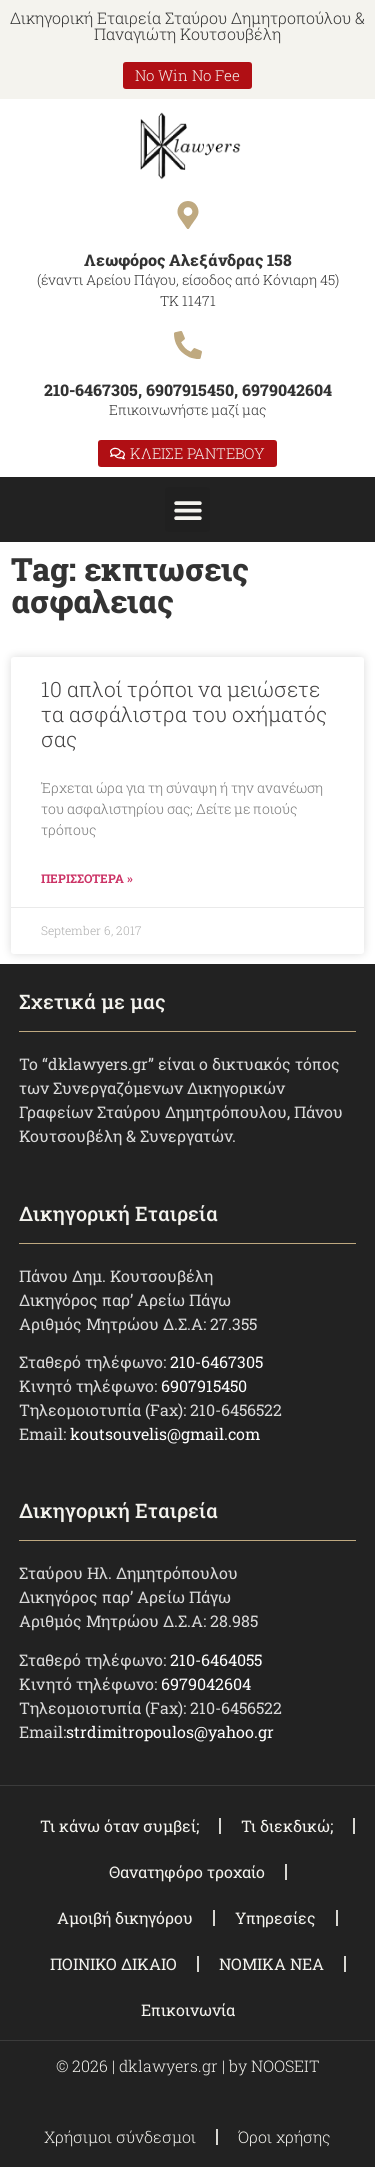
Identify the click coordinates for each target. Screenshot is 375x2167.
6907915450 (204, 1385)
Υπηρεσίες (275, 1917)
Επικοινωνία (188, 2009)
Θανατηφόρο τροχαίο (187, 1871)
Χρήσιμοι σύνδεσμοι (120, 2136)
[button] (187, 509)
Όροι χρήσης (284, 2136)
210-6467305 (216, 1361)
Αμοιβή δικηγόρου (125, 1917)
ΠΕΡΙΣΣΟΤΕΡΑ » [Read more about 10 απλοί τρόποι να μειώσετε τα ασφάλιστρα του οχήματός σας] (87, 878)
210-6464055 (216, 1659)
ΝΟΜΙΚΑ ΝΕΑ (271, 1963)
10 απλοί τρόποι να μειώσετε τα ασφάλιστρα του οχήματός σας (184, 714)
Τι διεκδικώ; (287, 1825)
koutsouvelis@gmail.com (165, 1433)
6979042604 (206, 1683)
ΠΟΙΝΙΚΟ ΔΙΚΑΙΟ (113, 1963)
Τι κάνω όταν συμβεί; (119, 1825)
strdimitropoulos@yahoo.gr (170, 1731)
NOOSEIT (285, 2065)
